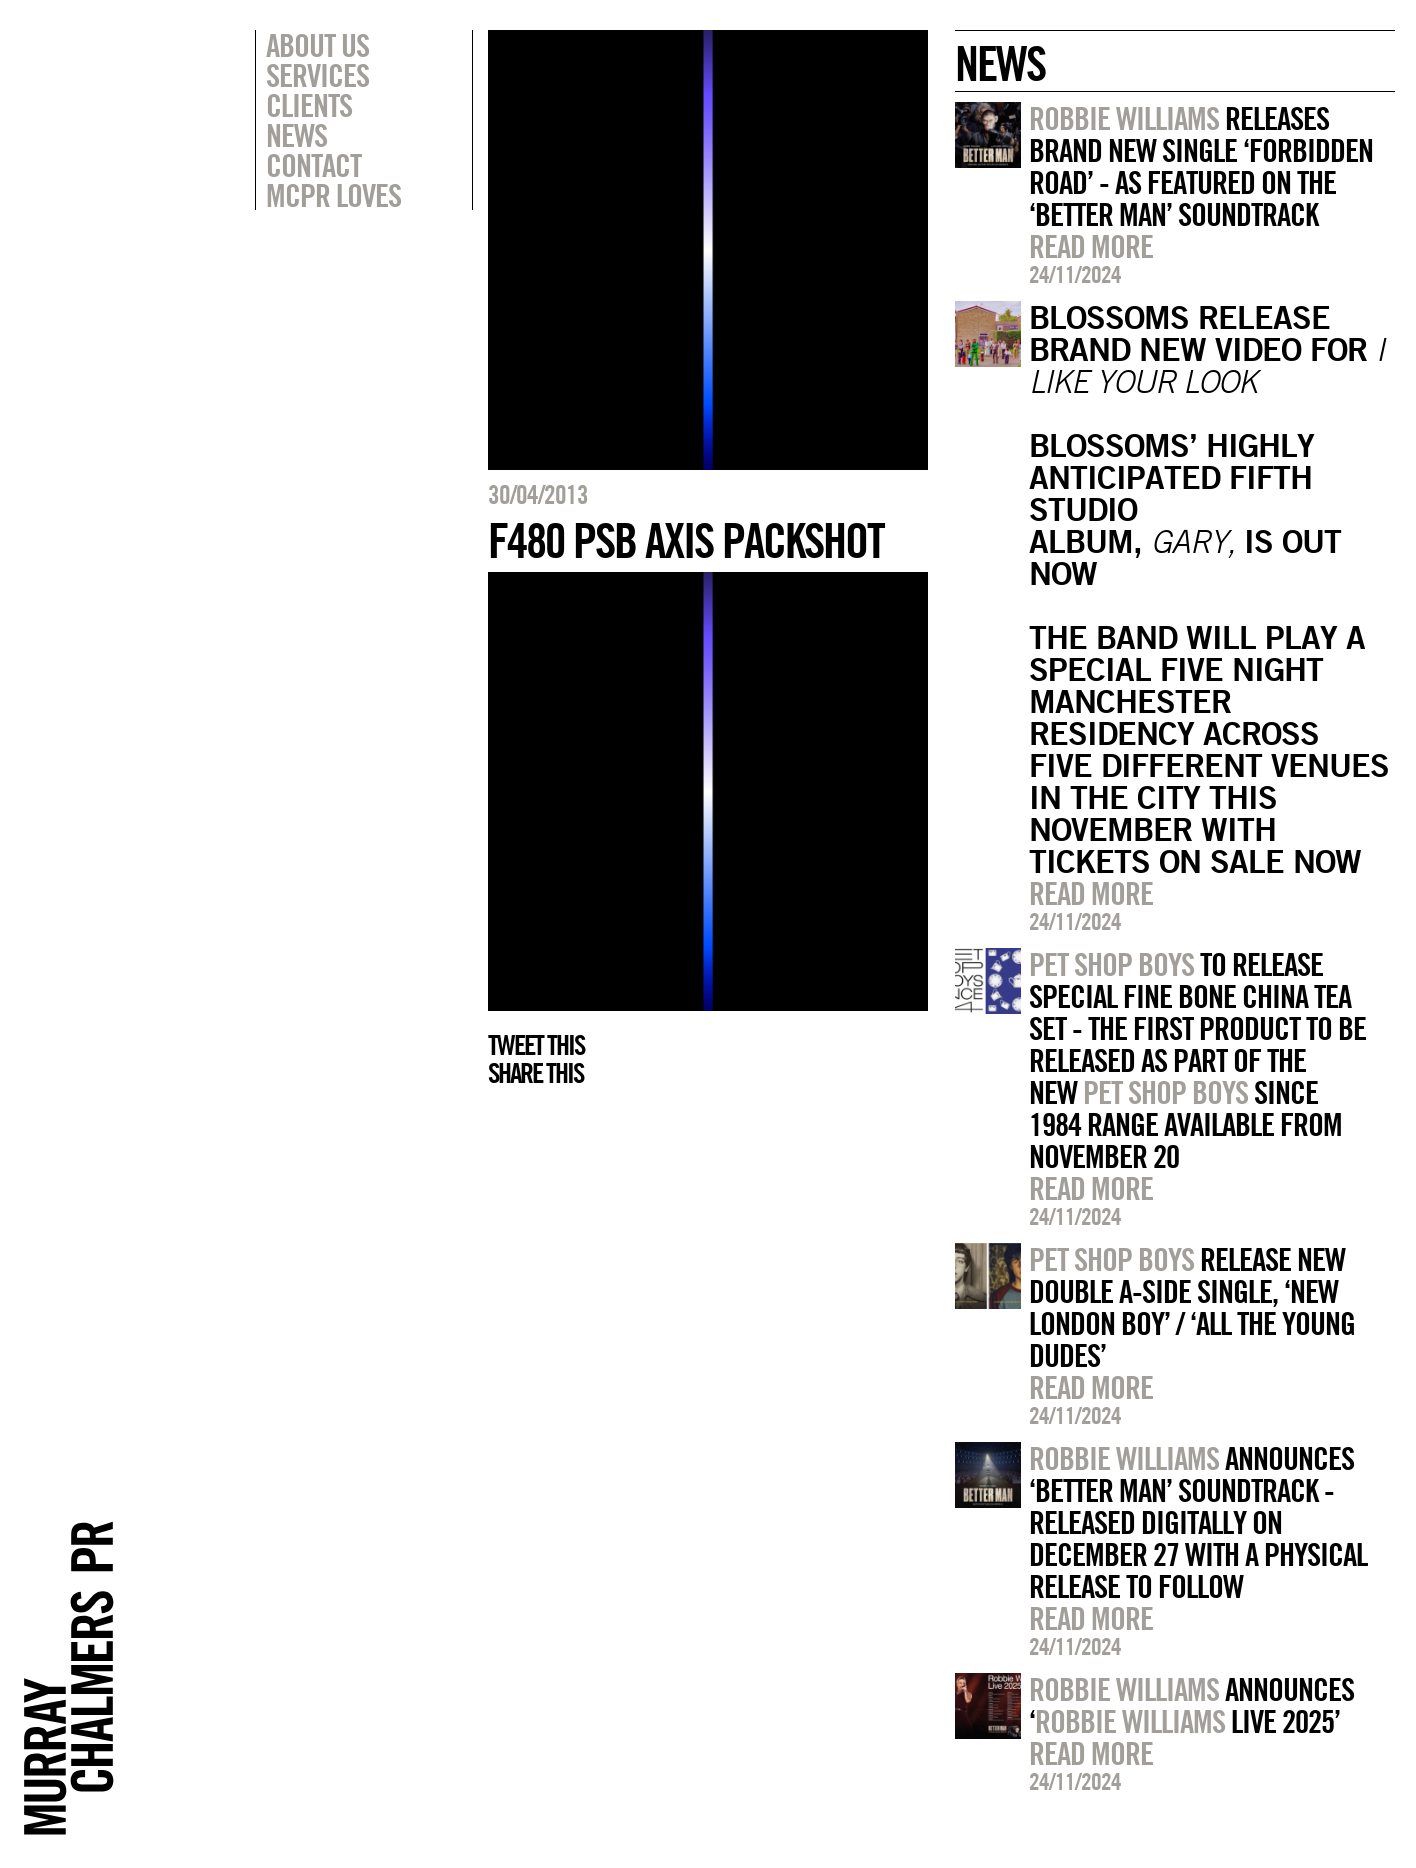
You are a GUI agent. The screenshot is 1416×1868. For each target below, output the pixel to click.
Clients (309, 105)
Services (317, 75)
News (296, 135)
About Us (317, 45)
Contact (313, 165)
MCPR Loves (333, 195)
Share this (535, 1073)
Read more (1091, 246)
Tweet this (536, 1045)
